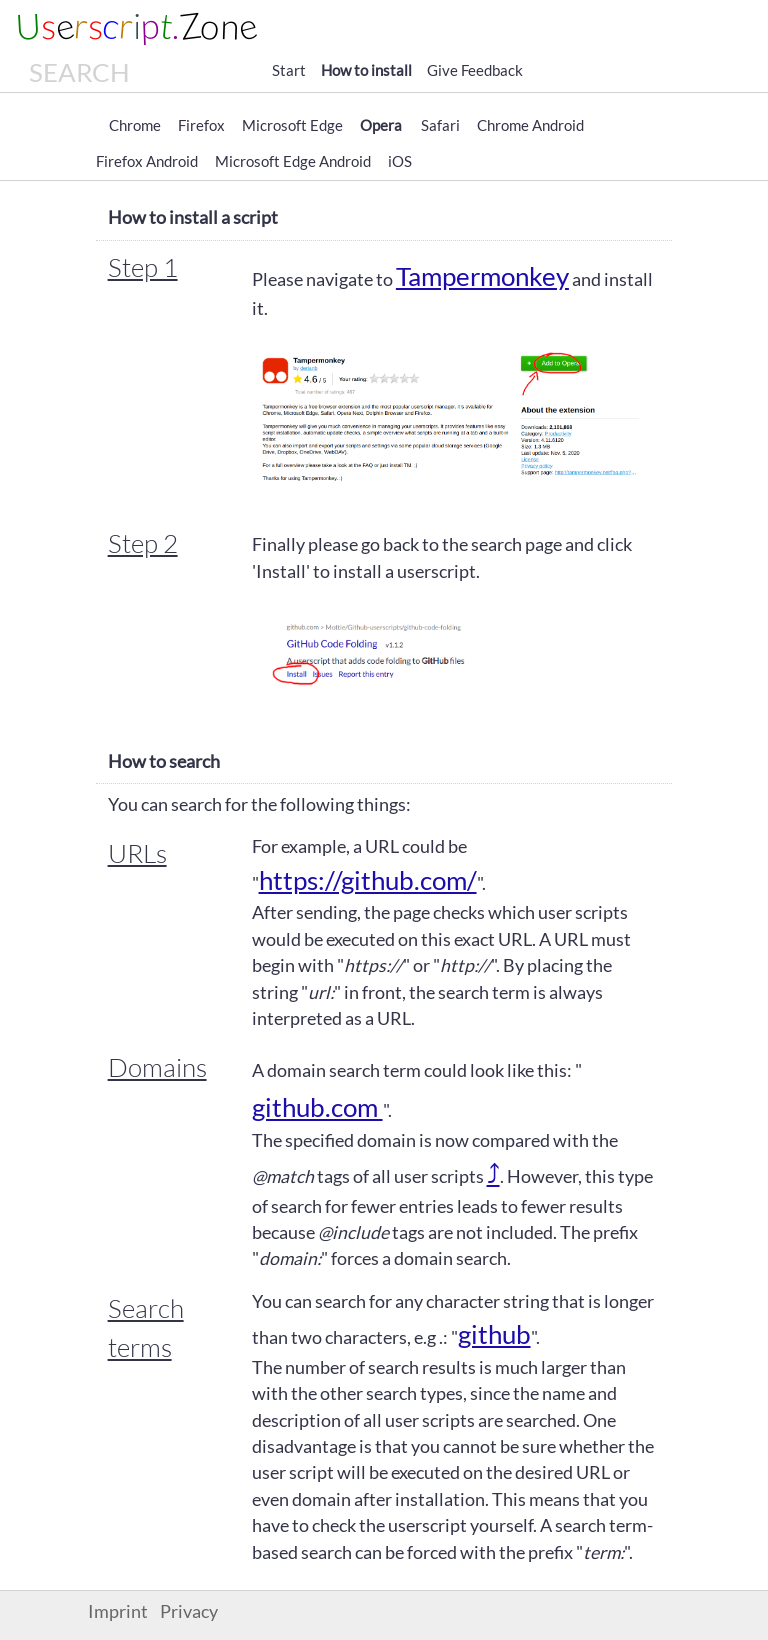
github (494, 1334)
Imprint (118, 1611)
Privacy (189, 1611)
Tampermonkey (482, 276)
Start (289, 70)
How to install (366, 70)
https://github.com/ (368, 880)
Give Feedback (475, 70)
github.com (317, 1107)
